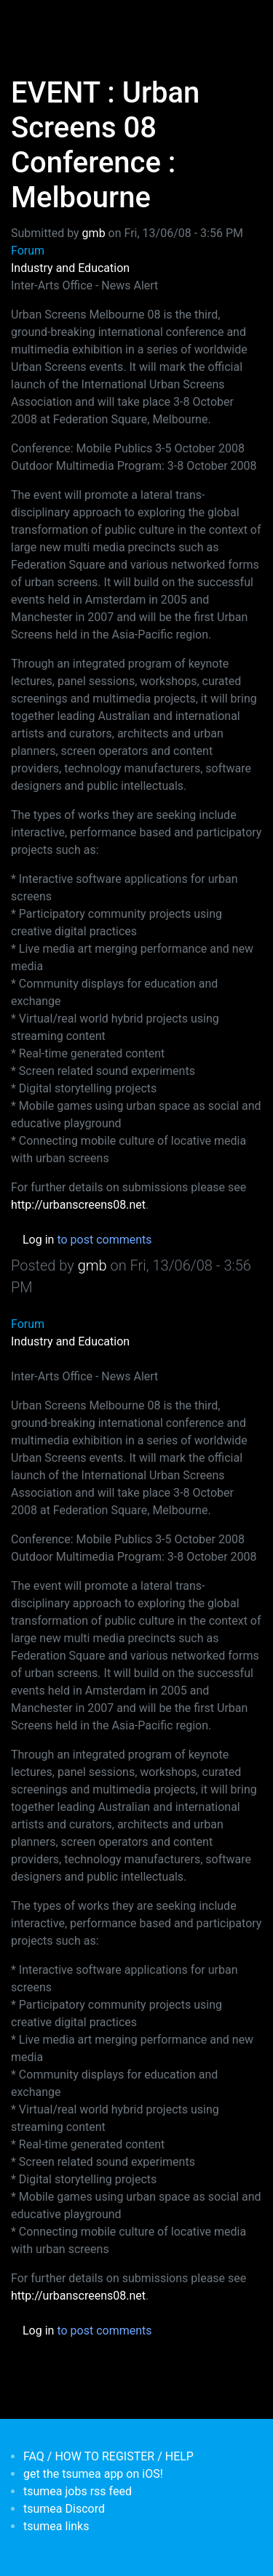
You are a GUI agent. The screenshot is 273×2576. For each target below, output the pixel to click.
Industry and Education (70, 268)
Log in (38, 1240)
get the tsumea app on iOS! (93, 2474)
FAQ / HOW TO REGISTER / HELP (108, 2456)
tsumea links (56, 2526)
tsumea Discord (64, 2509)
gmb (94, 233)
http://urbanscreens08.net (78, 1205)
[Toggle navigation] (32, 20)
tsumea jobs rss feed (77, 2491)
